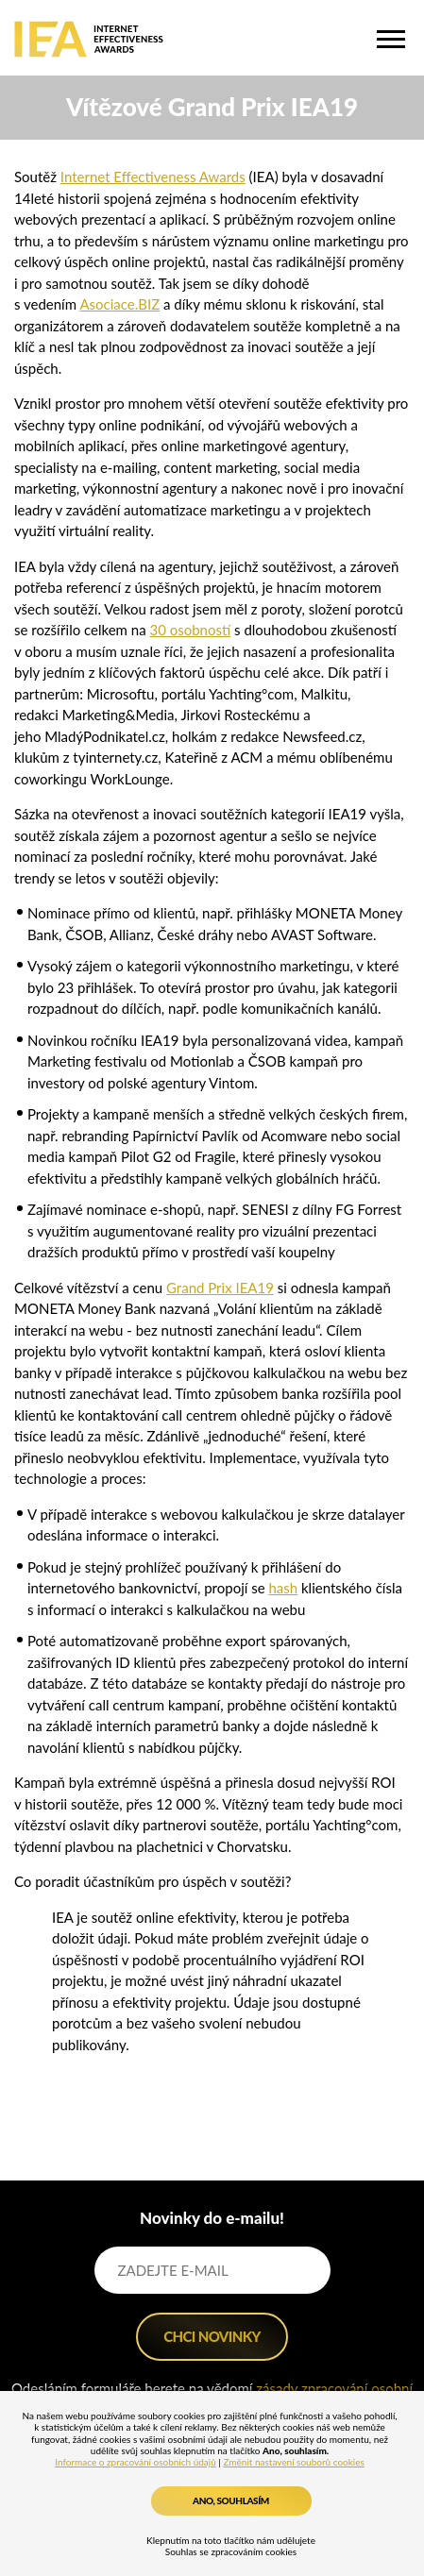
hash (282, 1587)
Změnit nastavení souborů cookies (293, 2461)
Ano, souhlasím (231, 2500)
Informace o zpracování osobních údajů (135, 2461)
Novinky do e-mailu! (212, 2218)
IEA (88, 39)
